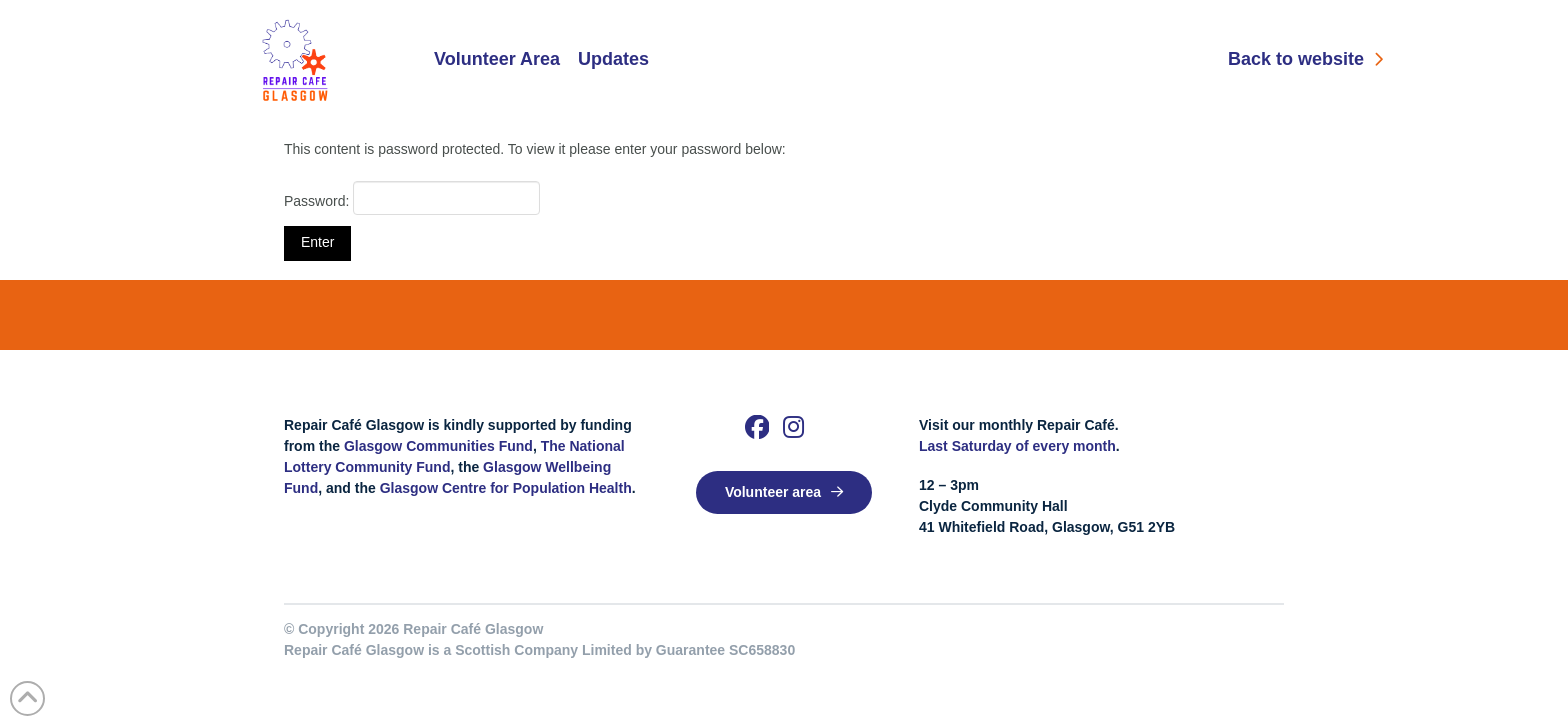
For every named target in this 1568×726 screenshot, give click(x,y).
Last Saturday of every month (1017, 446)
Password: (412, 198)
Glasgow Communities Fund (438, 446)
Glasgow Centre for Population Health (506, 488)
